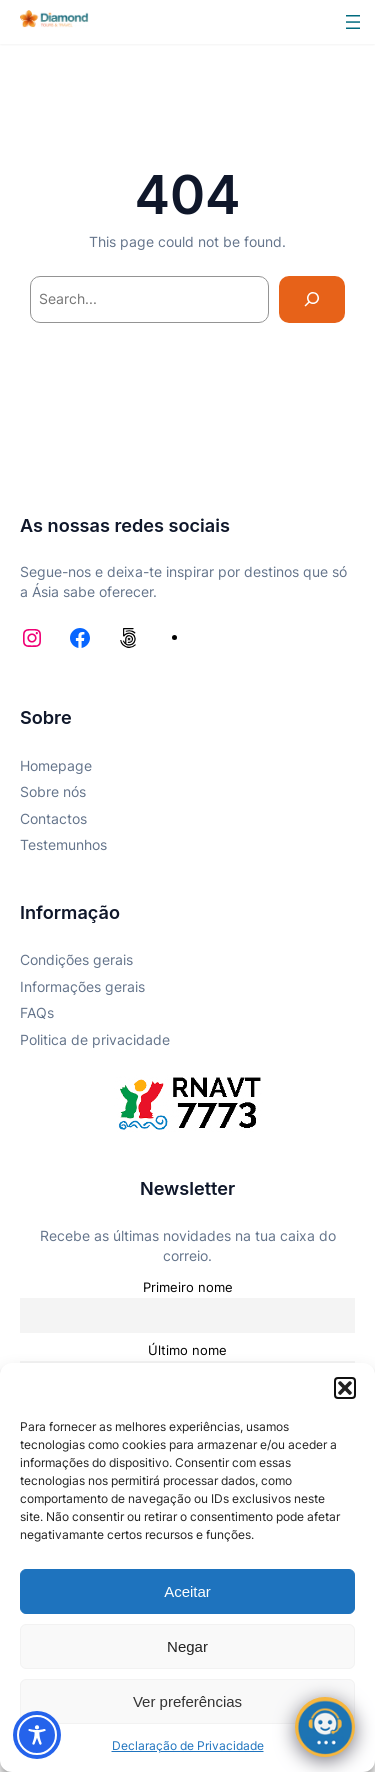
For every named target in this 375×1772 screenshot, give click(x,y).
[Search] (312, 299)
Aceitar (187, 1591)
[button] (345, 1388)
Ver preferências (187, 1701)
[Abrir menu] (353, 22)
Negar (187, 1646)
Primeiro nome (188, 1287)
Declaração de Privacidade (188, 1745)
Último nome (187, 1350)
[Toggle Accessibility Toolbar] (37, 1735)
